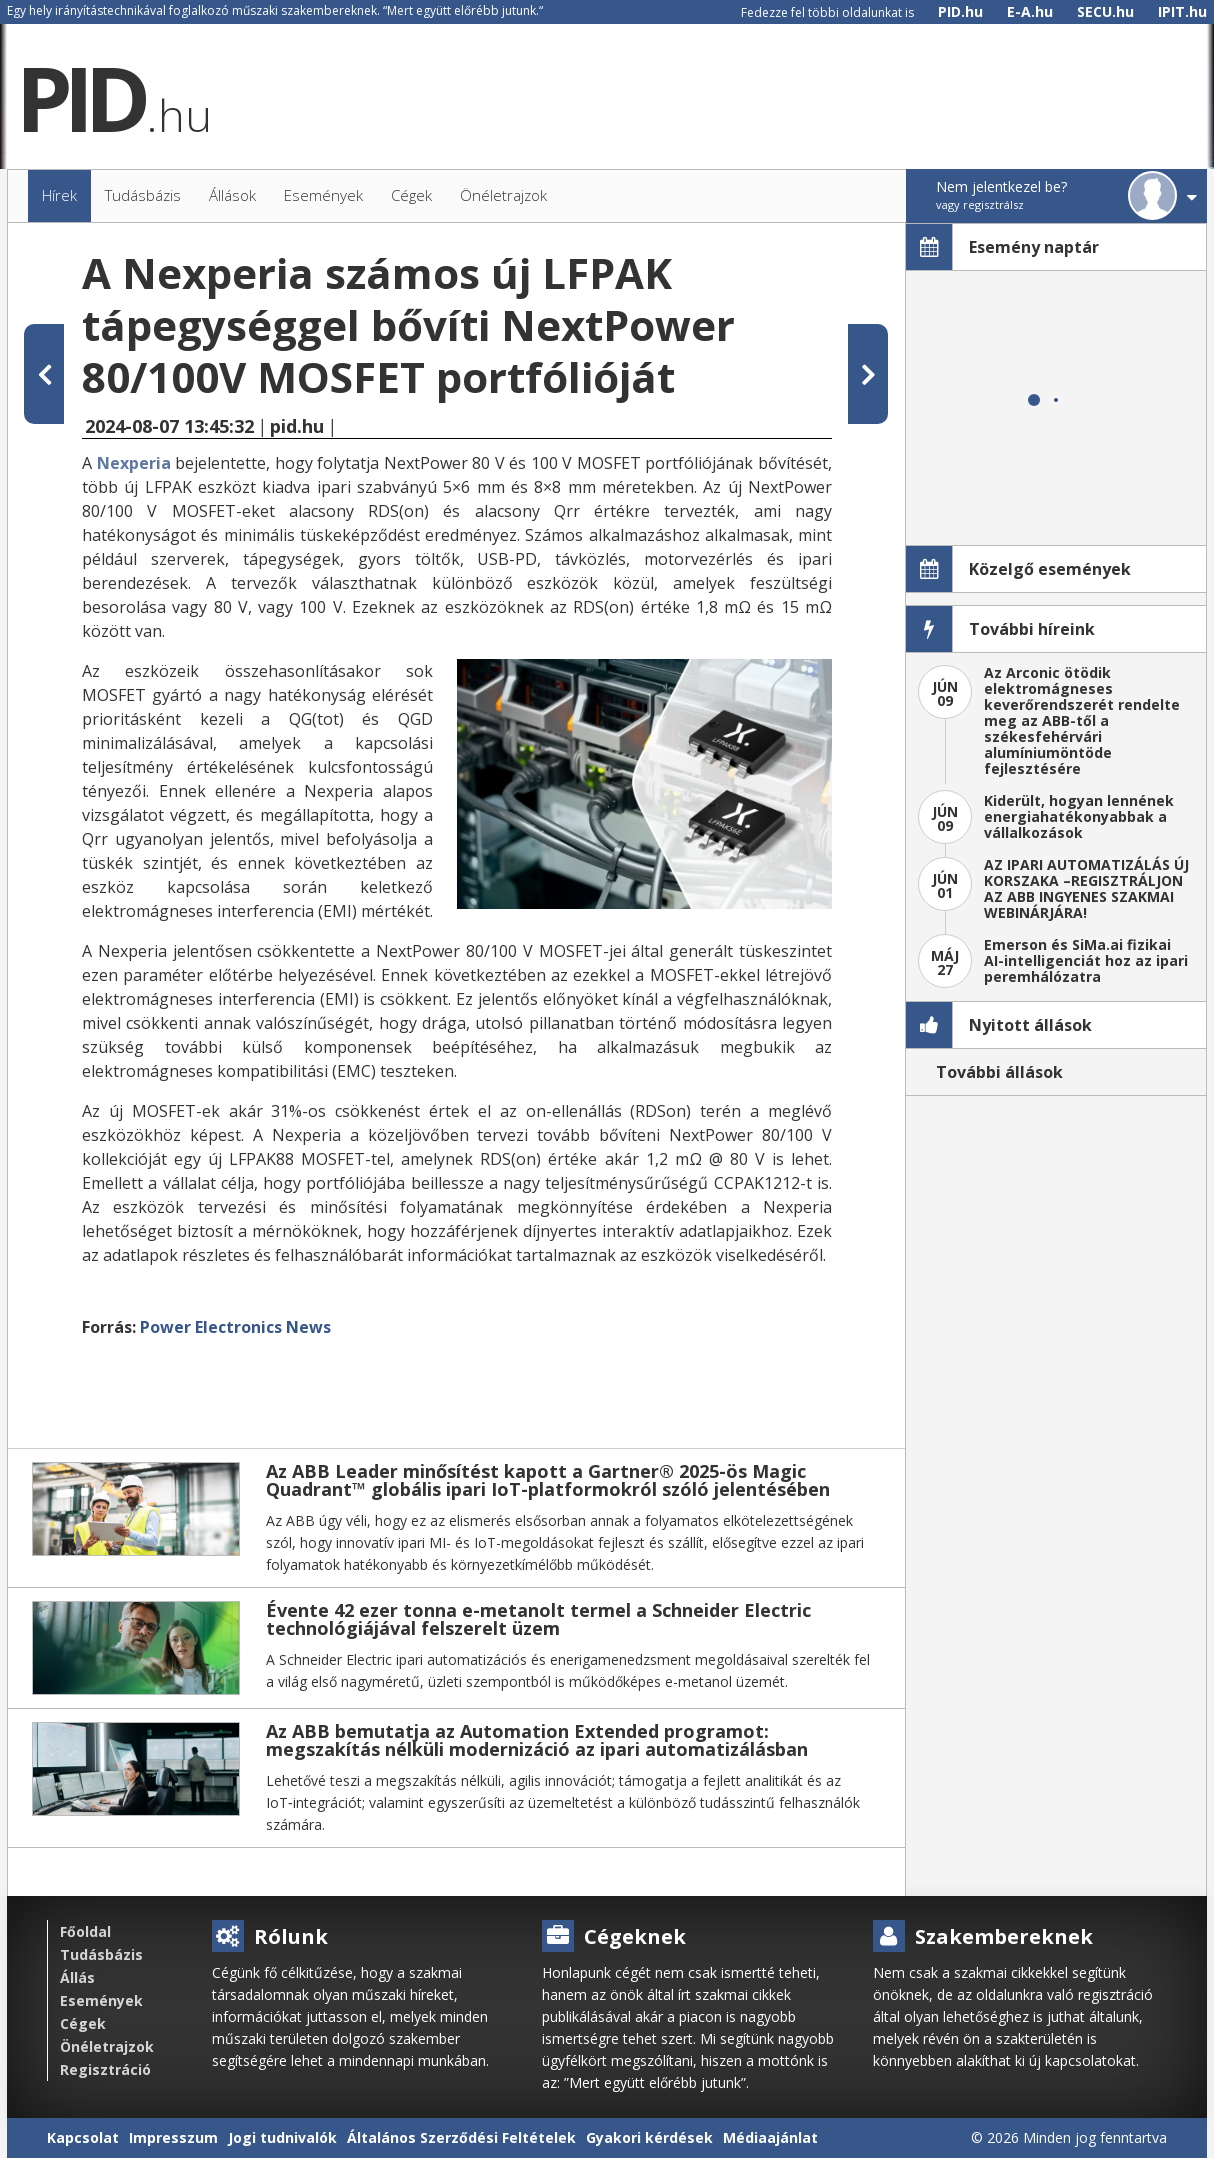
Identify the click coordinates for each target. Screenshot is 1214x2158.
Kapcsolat (83, 2137)
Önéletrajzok (107, 2046)
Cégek (83, 2023)
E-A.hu (1030, 11)
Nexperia (134, 463)
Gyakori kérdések (649, 2137)
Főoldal (85, 1931)
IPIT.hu (1182, 11)
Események (101, 2000)
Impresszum (173, 2137)
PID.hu (960, 11)
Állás (77, 1977)
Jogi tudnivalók (282, 2137)
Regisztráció (105, 2069)
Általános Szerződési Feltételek (461, 2137)
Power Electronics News (235, 1327)
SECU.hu (1105, 11)
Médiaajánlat (770, 2137)
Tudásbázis (101, 1954)
